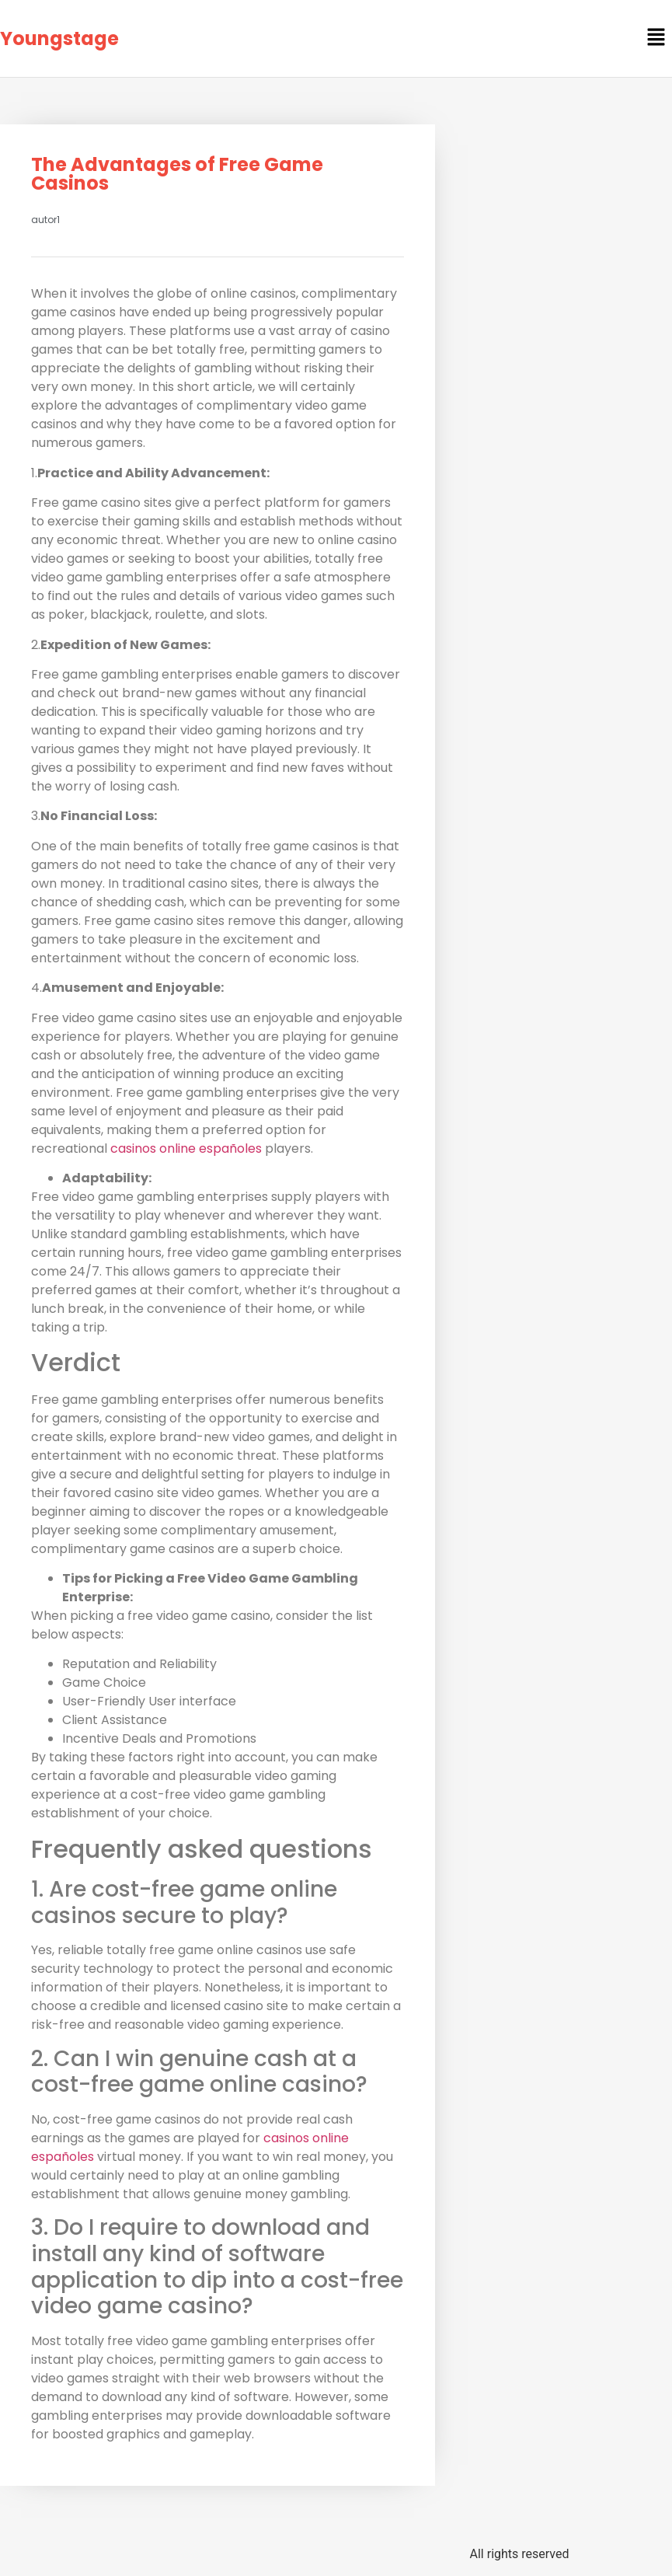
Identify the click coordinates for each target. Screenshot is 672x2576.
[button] (656, 38)
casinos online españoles (186, 1148)
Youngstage (59, 38)
